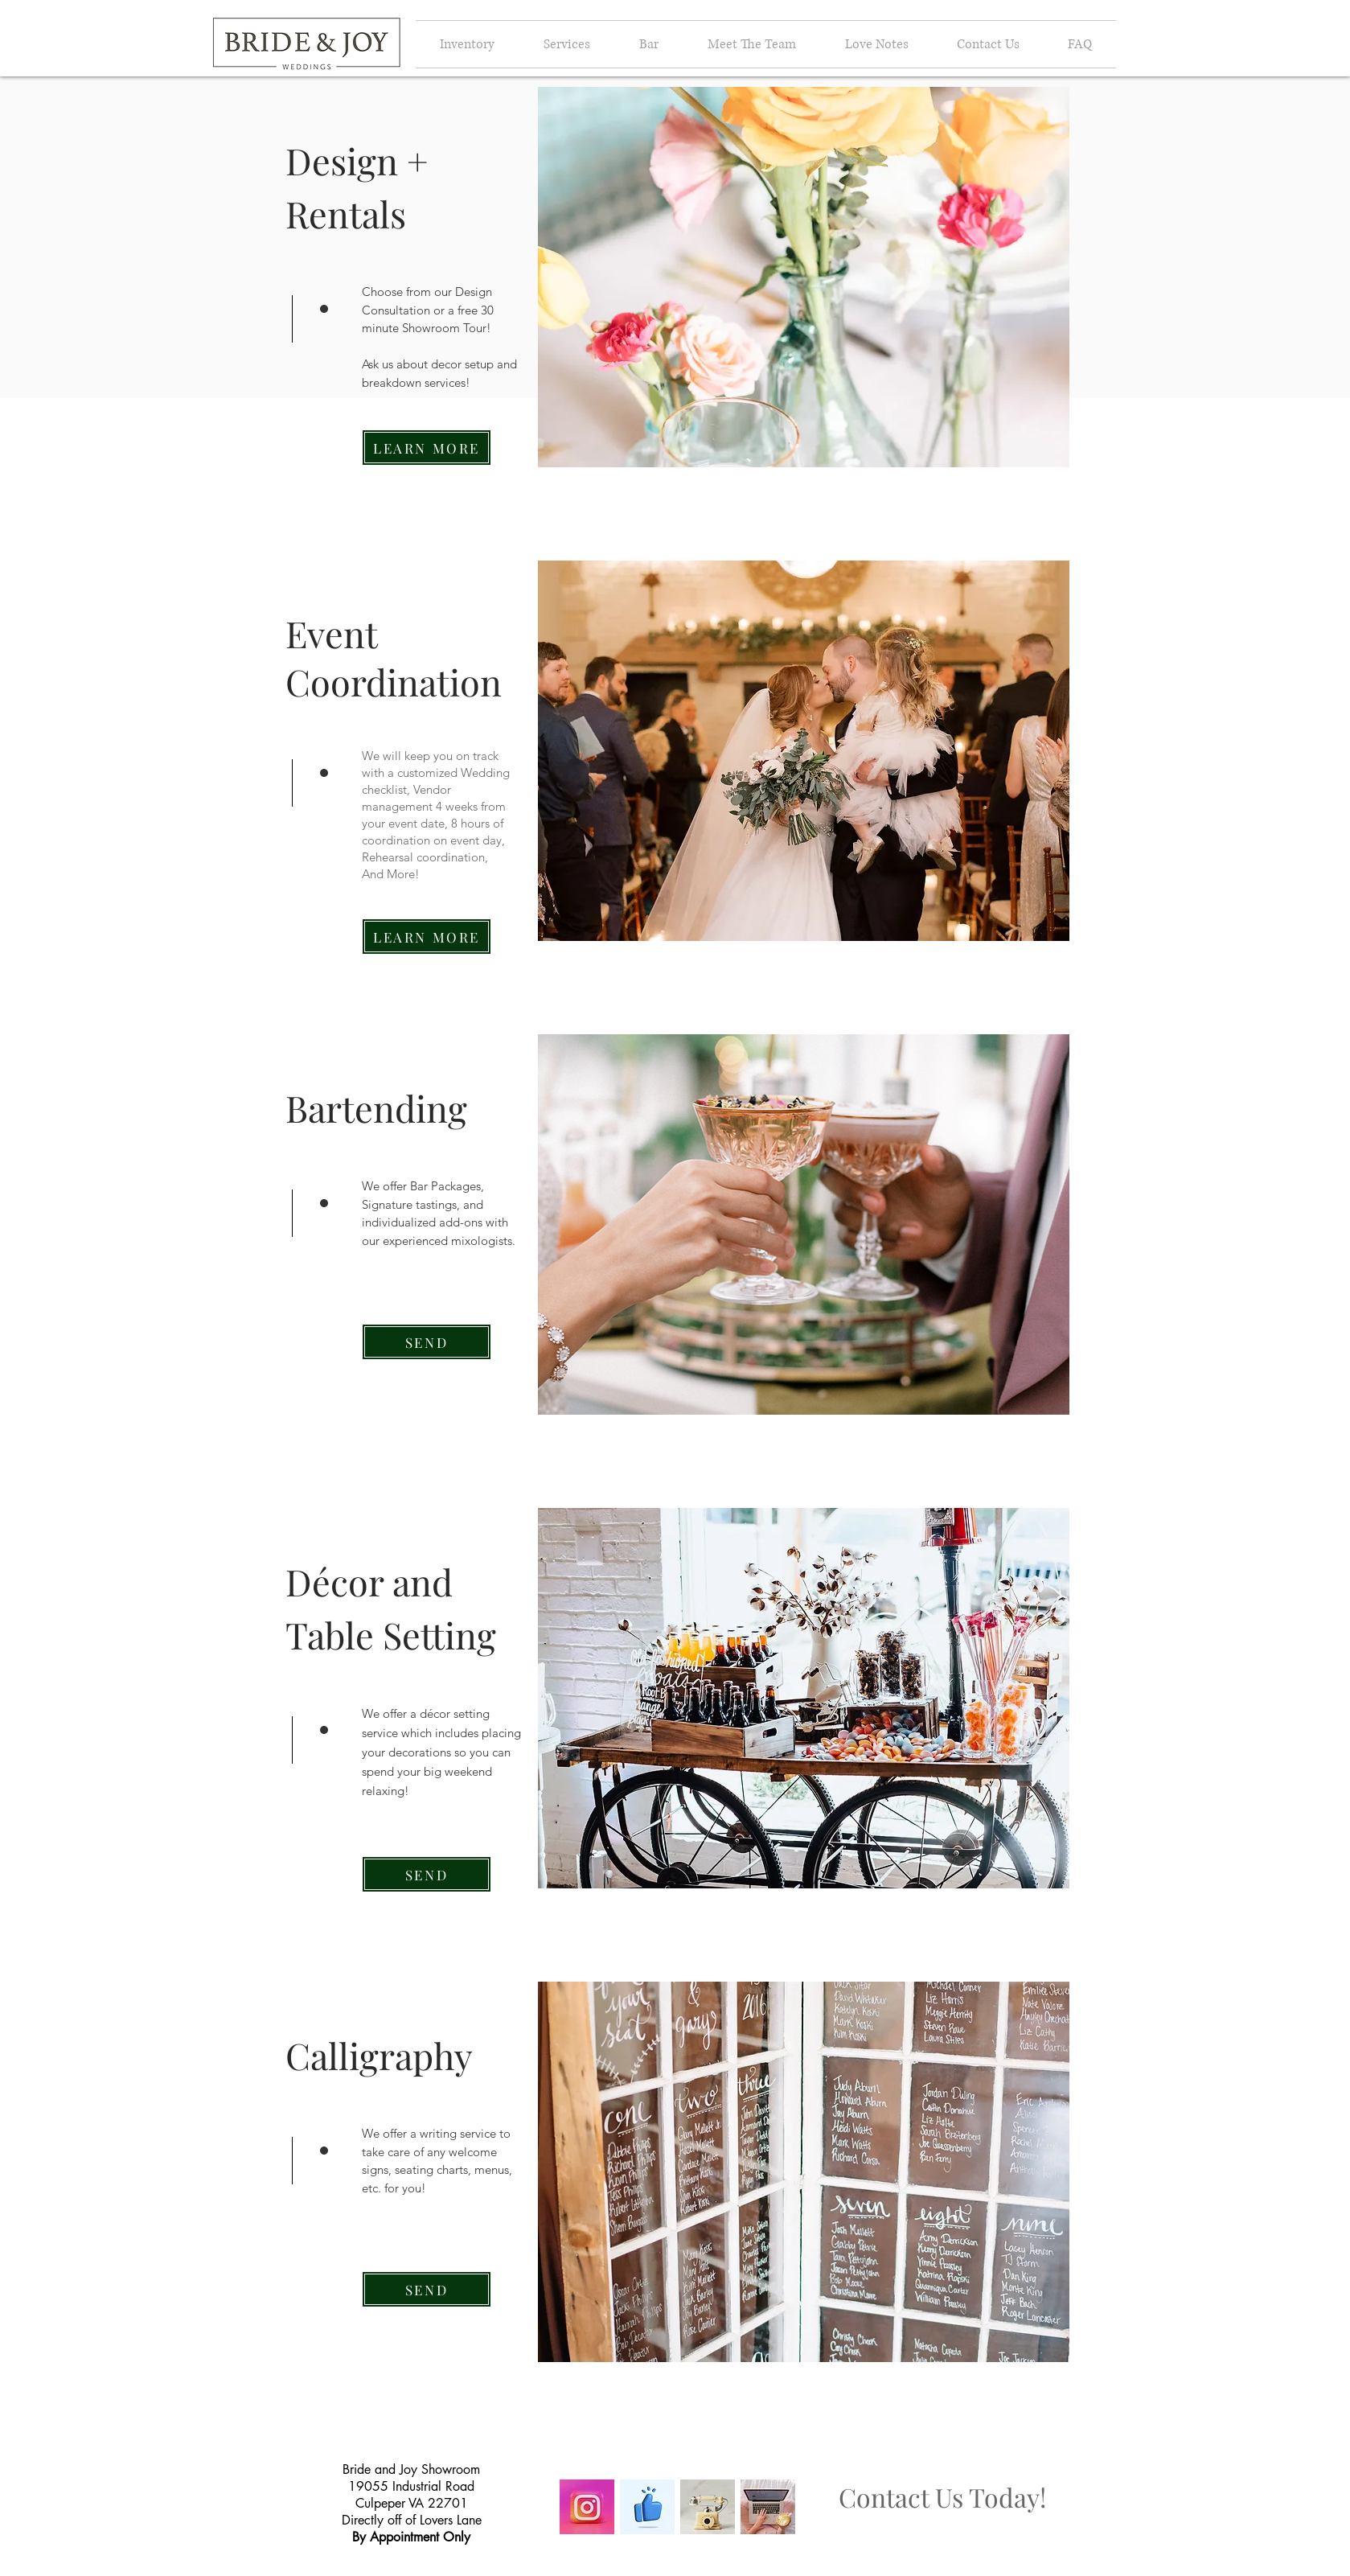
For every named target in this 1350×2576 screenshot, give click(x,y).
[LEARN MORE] (426, 447)
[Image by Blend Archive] (707, 2506)
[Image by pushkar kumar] (647, 2506)
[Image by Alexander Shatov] (587, 2506)
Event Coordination (393, 657)
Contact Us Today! (942, 2496)
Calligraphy (379, 2055)
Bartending (376, 1107)
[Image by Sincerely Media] (768, 2506)
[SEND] (426, 1342)
